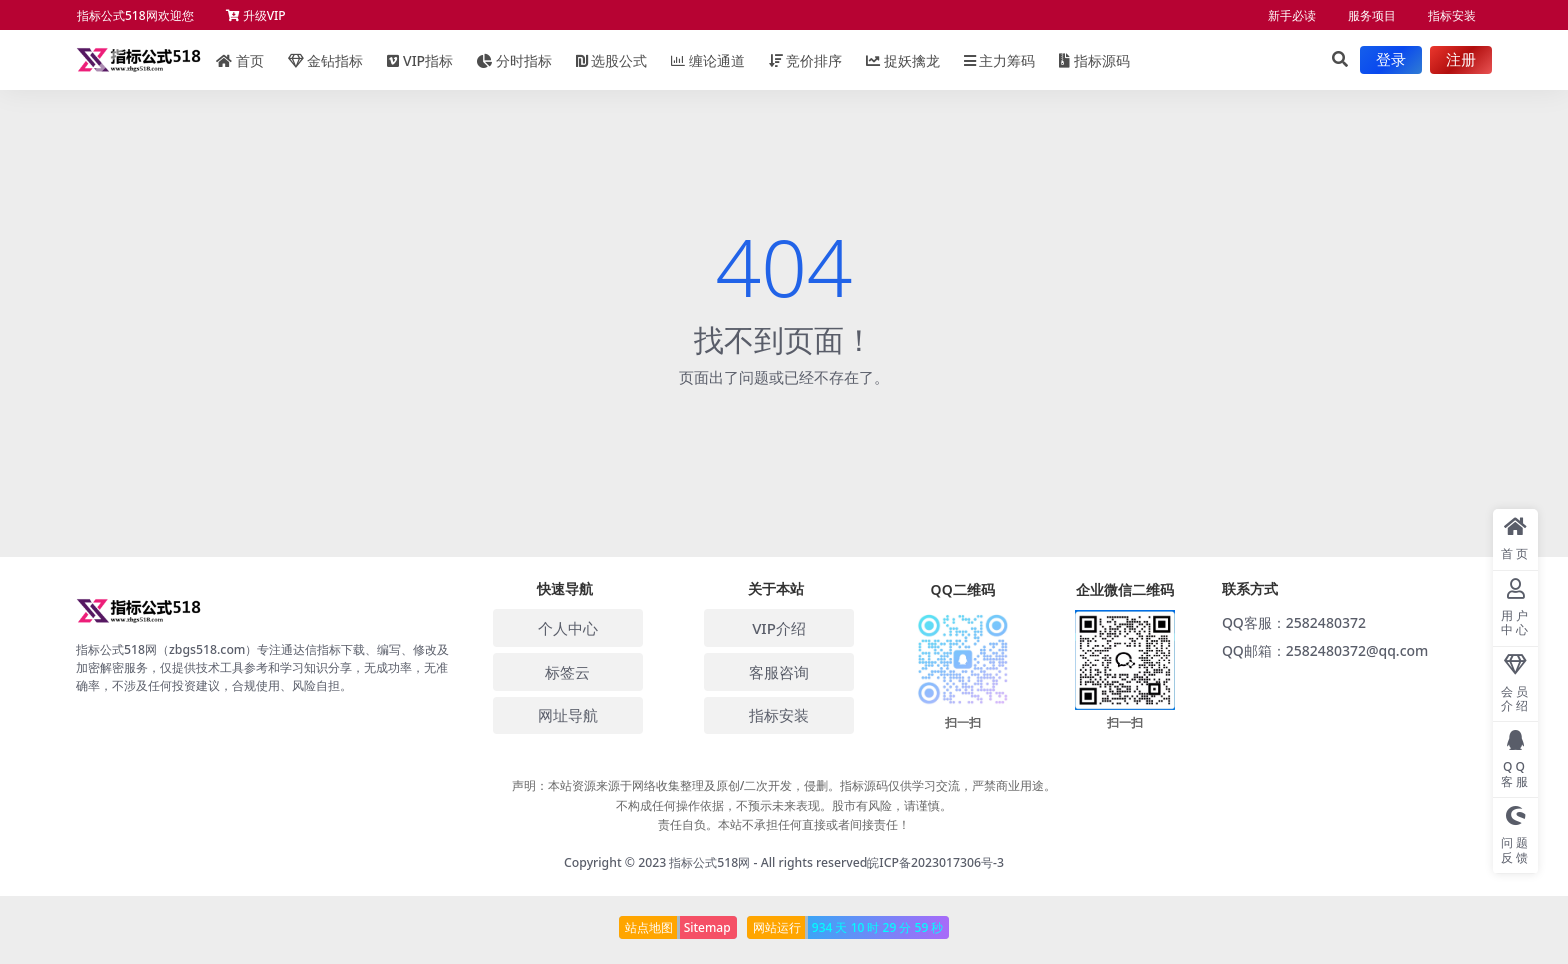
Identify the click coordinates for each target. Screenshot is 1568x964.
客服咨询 (779, 672)
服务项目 (1372, 15)
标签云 (567, 672)
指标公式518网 (709, 862)
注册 (1461, 60)
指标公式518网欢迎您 (135, 15)
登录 (1391, 60)
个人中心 (568, 628)
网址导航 (568, 715)
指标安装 (1452, 15)
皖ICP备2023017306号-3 (935, 862)
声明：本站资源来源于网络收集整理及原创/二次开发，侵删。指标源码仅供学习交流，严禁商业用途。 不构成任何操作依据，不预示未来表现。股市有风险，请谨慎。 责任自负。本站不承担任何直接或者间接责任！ (784, 804)
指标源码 (1094, 60)
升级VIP (256, 15)
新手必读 (1292, 15)
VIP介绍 (779, 628)
